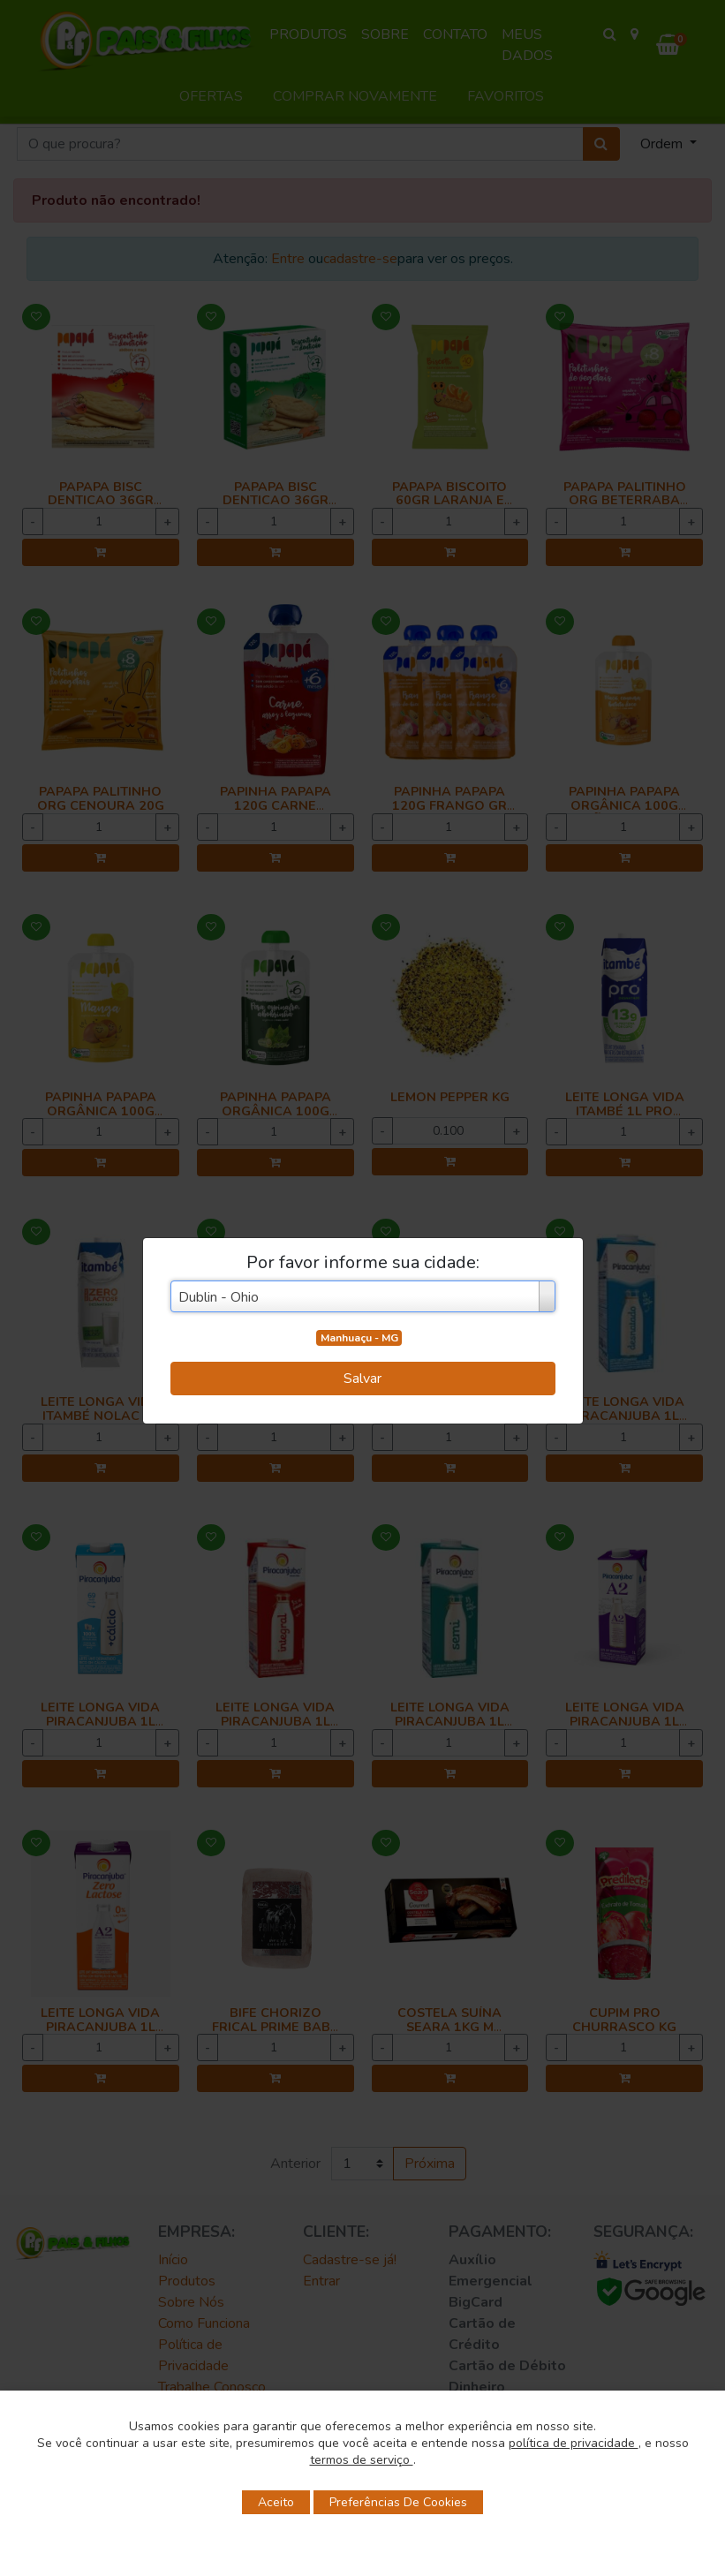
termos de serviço (361, 2459)
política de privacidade (573, 2443)
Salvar (362, 1378)
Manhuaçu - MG (359, 1338)
